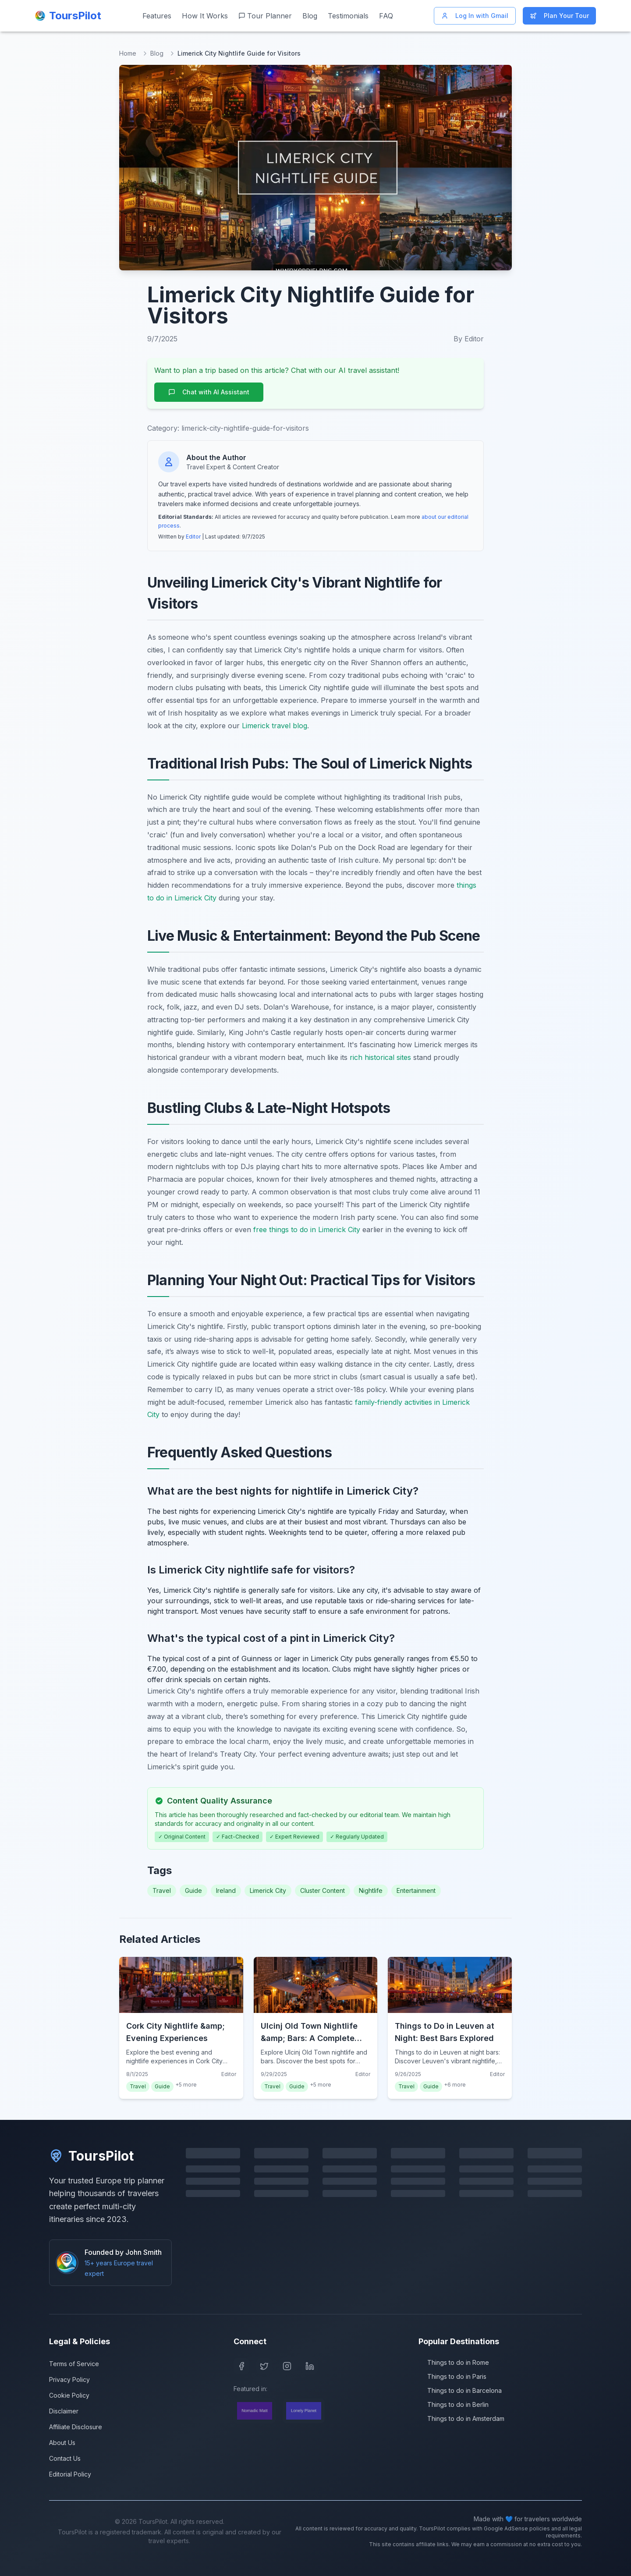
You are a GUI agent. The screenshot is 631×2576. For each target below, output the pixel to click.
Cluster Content (322, 1890)
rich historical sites (380, 1057)
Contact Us (65, 2458)
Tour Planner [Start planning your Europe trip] (265, 15)
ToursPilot (91, 2156)
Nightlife (371, 1890)
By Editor (469, 338)
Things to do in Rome (453, 2362)
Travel (161, 1890)
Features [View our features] (156, 15)
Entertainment (416, 1890)
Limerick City (268, 1890)
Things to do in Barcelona (460, 2390)
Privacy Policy (69, 2379)
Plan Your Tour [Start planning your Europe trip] (559, 15)
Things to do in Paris (452, 2376)
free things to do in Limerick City (306, 1229)
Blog (156, 53)
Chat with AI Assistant (208, 392)
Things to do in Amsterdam (461, 2418)
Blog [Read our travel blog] (309, 15)
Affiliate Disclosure (75, 2427)
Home (127, 53)
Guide (193, 1890)
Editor (193, 536)
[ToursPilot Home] (68, 16)
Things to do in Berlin (453, 2404)
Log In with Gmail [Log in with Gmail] (474, 15)
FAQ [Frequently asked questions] (386, 15)
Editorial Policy (70, 2474)
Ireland (226, 1890)
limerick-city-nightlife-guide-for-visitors (245, 428)
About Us (62, 2442)
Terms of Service (74, 2363)
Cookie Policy (69, 2395)
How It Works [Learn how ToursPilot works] (205, 15)
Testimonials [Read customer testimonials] (348, 15)
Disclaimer (63, 2411)
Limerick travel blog (274, 725)
